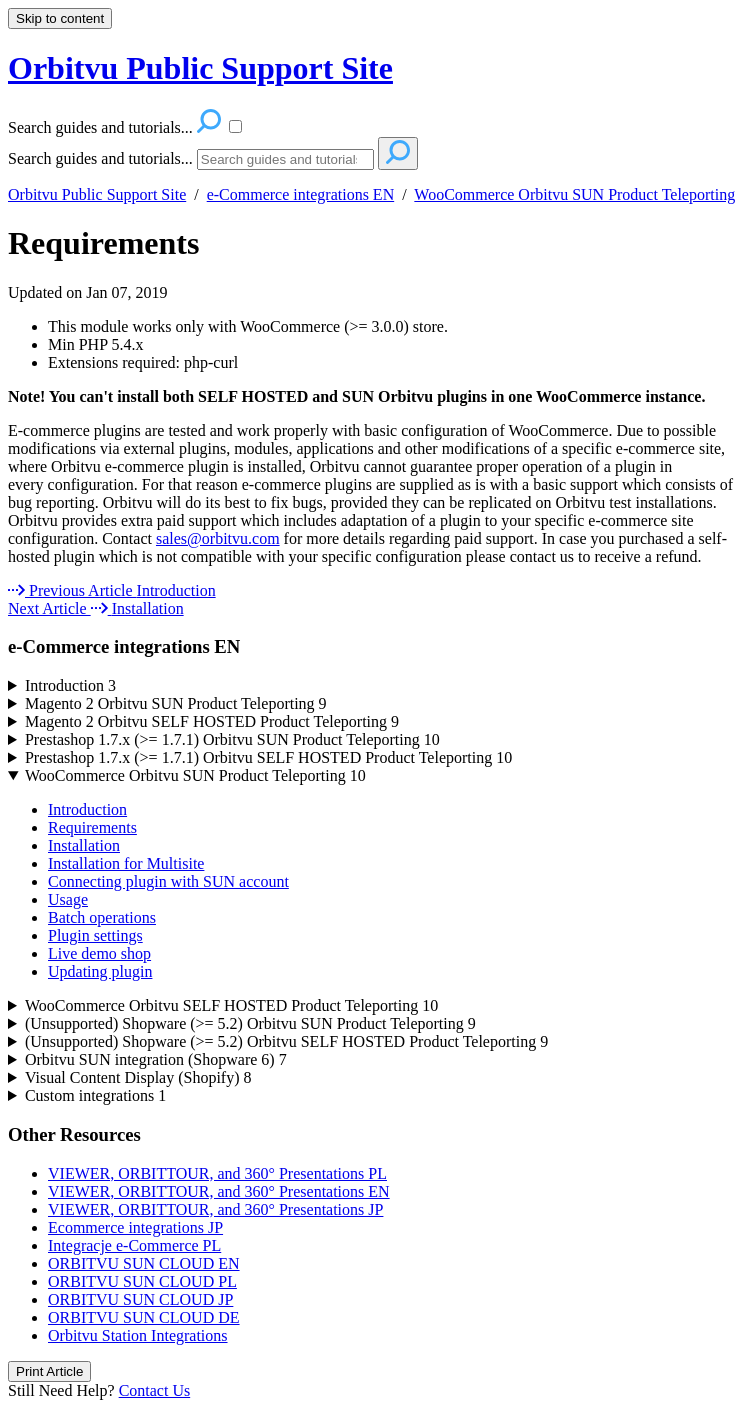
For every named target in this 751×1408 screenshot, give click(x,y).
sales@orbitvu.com (218, 538)
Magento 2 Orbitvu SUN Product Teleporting (176, 703)
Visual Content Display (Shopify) (138, 1077)
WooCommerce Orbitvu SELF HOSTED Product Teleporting (231, 1005)
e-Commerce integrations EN (301, 194)
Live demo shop (99, 953)
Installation (84, 845)
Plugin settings (95, 935)
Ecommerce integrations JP (135, 1227)
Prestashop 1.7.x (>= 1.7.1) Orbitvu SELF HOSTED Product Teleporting (268, 757)
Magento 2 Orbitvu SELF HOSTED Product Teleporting (212, 721)
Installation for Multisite (126, 863)
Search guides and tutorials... (100, 158)
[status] (375, 397)
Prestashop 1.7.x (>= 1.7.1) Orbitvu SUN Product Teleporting (232, 739)
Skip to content (60, 18)
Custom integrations (95, 1095)
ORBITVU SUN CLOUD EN (144, 1263)
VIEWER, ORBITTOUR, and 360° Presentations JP (215, 1209)
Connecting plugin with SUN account (168, 881)
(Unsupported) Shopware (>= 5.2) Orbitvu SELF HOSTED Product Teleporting (286, 1041)
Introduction (70, 685)
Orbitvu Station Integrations (138, 1335)
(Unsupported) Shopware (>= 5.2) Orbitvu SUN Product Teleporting (250, 1023)
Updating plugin (100, 971)
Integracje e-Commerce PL (134, 1245)
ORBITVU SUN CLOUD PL (142, 1281)
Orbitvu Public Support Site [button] (200, 68)
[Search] (285, 159)
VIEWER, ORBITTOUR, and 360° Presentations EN (219, 1191)
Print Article (49, 1371)
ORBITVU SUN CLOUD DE (144, 1317)
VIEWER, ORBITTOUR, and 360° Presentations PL (217, 1173)
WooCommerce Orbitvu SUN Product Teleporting (574, 194)
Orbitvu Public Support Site (97, 194)
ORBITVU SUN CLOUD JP (140, 1299)
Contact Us (155, 1390)
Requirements (103, 243)
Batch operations (102, 917)
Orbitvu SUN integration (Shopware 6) (156, 1059)
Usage (68, 899)
